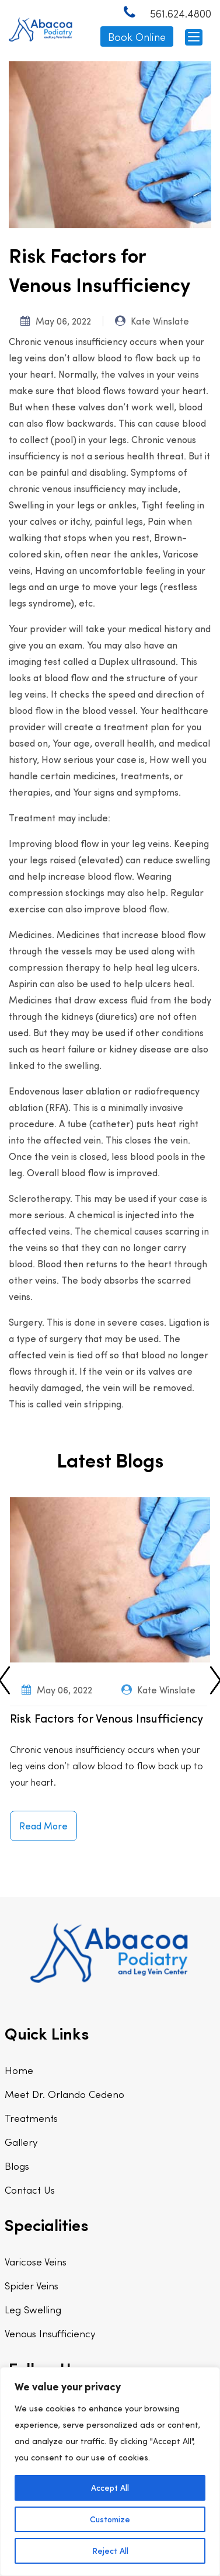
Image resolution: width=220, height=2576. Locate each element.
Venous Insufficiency (50, 2333)
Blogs (17, 2165)
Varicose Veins (36, 2261)
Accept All (110, 2487)
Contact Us (30, 2189)
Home (19, 2069)
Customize (110, 2519)
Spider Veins (31, 2285)
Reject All (110, 2550)
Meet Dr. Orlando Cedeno (64, 2093)
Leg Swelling (33, 2309)
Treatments (31, 2117)
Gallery (21, 2141)
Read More (43, 1825)
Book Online (137, 36)
